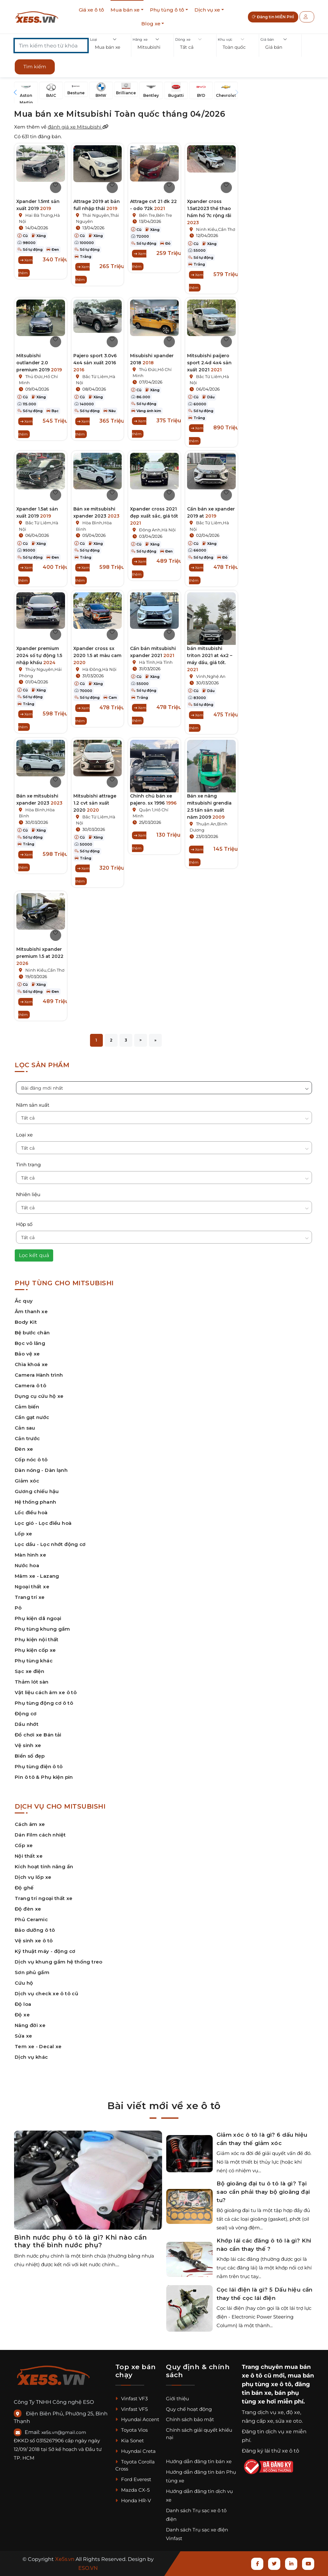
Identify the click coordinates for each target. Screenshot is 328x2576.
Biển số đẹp (30, 1756)
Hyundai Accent (137, 2419)
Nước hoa (27, 1565)
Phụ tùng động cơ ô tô (44, 1703)
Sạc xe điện (29, 1671)
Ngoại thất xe (32, 1587)
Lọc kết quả (34, 1255)
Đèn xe (24, 1449)
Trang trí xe (30, 1597)
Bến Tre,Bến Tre (155, 215)
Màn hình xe (30, 1555)
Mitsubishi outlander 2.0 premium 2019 (39, 363)
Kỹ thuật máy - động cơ (45, 1951)
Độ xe (22, 2015)
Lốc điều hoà (31, 1512)
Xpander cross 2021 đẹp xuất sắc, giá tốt (154, 516)
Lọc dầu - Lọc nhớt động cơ (50, 1544)
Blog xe (150, 24)
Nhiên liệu (28, 1194)
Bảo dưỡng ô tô (35, 1930)
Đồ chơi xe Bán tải (38, 1735)
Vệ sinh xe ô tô (34, 1941)
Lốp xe (23, 1534)
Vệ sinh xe (28, 1745)
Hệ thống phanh (35, 1502)
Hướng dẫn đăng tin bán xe (199, 2461)
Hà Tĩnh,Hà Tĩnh (156, 662)
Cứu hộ (24, 1983)
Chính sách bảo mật (190, 2419)
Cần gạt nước (32, 1417)
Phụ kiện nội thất (37, 1639)
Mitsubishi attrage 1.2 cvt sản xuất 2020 (94, 803)
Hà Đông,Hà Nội (99, 669)
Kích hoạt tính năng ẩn (44, 1866)
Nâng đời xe (30, 2025)
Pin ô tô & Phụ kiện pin (44, 1777)
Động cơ (26, 1713)
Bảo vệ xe (27, 1354)
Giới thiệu (177, 2398)
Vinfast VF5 (131, 2409)
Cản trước (27, 1438)
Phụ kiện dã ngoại (38, 1618)
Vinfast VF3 (131, 2398)
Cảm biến (27, 1407)
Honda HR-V (133, 2500)
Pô (18, 1608)
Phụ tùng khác (34, 1661)
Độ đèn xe (28, 1909)
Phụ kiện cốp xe (35, 1650)
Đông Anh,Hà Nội (157, 529)
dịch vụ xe (271, 2412)
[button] (110, 47)
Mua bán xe (125, 10)
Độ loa (23, 2004)
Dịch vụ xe (207, 10)
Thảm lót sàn (32, 1682)
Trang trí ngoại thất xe (44, 1898)
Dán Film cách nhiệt (40, 1835)
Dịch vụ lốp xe (33, 1877)
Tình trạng (28, 1164)
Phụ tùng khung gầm (42, 1629)
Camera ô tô (30, 1385)
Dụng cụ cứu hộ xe (39, 1396)
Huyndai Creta (135, 2451)
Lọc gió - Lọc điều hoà (43, 1523)
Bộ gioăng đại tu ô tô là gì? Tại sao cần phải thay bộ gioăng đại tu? (263, 2191)
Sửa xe (23, 2036)
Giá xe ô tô (91, 10)
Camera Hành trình (39, 1375)
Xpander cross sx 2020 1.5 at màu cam (97, 655)
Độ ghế (24, 1888)
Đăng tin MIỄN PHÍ (273, 16)
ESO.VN (88, 2568)
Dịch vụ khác (31, 2057)
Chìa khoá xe (31, 1364)
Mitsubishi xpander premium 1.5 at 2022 (39, 956)
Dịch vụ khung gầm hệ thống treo (58, 1962)
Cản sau (25, 1428)
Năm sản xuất (32, 1105)
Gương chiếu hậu (37, 1491)
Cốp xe (24, 1845)
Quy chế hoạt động (189, 2409)
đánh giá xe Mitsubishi (78, 127)
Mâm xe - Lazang (37, 1576)
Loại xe (24, 1135)
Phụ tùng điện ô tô (39, 1766)
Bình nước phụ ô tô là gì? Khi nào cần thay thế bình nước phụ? (80, 2241)
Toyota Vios (131, 2430)
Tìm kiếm (34, 66)
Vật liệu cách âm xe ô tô (46, 1692)
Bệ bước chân (32, 1333)
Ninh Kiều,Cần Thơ (215, 229)
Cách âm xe (30, 1824)
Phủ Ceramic (31, 1919)
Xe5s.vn (65, 2559)
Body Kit (26, 1322)
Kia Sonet (129, 2440)
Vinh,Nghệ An (211, 676)
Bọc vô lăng (30, 1343)
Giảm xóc (27, 1481)
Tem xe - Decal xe (38, 2046)
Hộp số (24, 1224)
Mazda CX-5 (132, 2490)
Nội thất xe (29, 1856)
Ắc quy (24, 1301)
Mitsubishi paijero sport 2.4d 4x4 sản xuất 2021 (209, 363)
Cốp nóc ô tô (31, 1460)
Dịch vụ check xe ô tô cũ (46, 1993)
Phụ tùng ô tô (167, 10)
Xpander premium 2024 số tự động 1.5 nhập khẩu (39, 655)
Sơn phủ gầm (32, 1972)
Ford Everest (133, 2479)
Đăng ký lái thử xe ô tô (270, 2451)
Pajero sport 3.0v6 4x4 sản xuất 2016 (95, 363)
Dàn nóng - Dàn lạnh (41, 1470)
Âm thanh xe (31, 1311)
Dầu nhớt (26, 1724)
